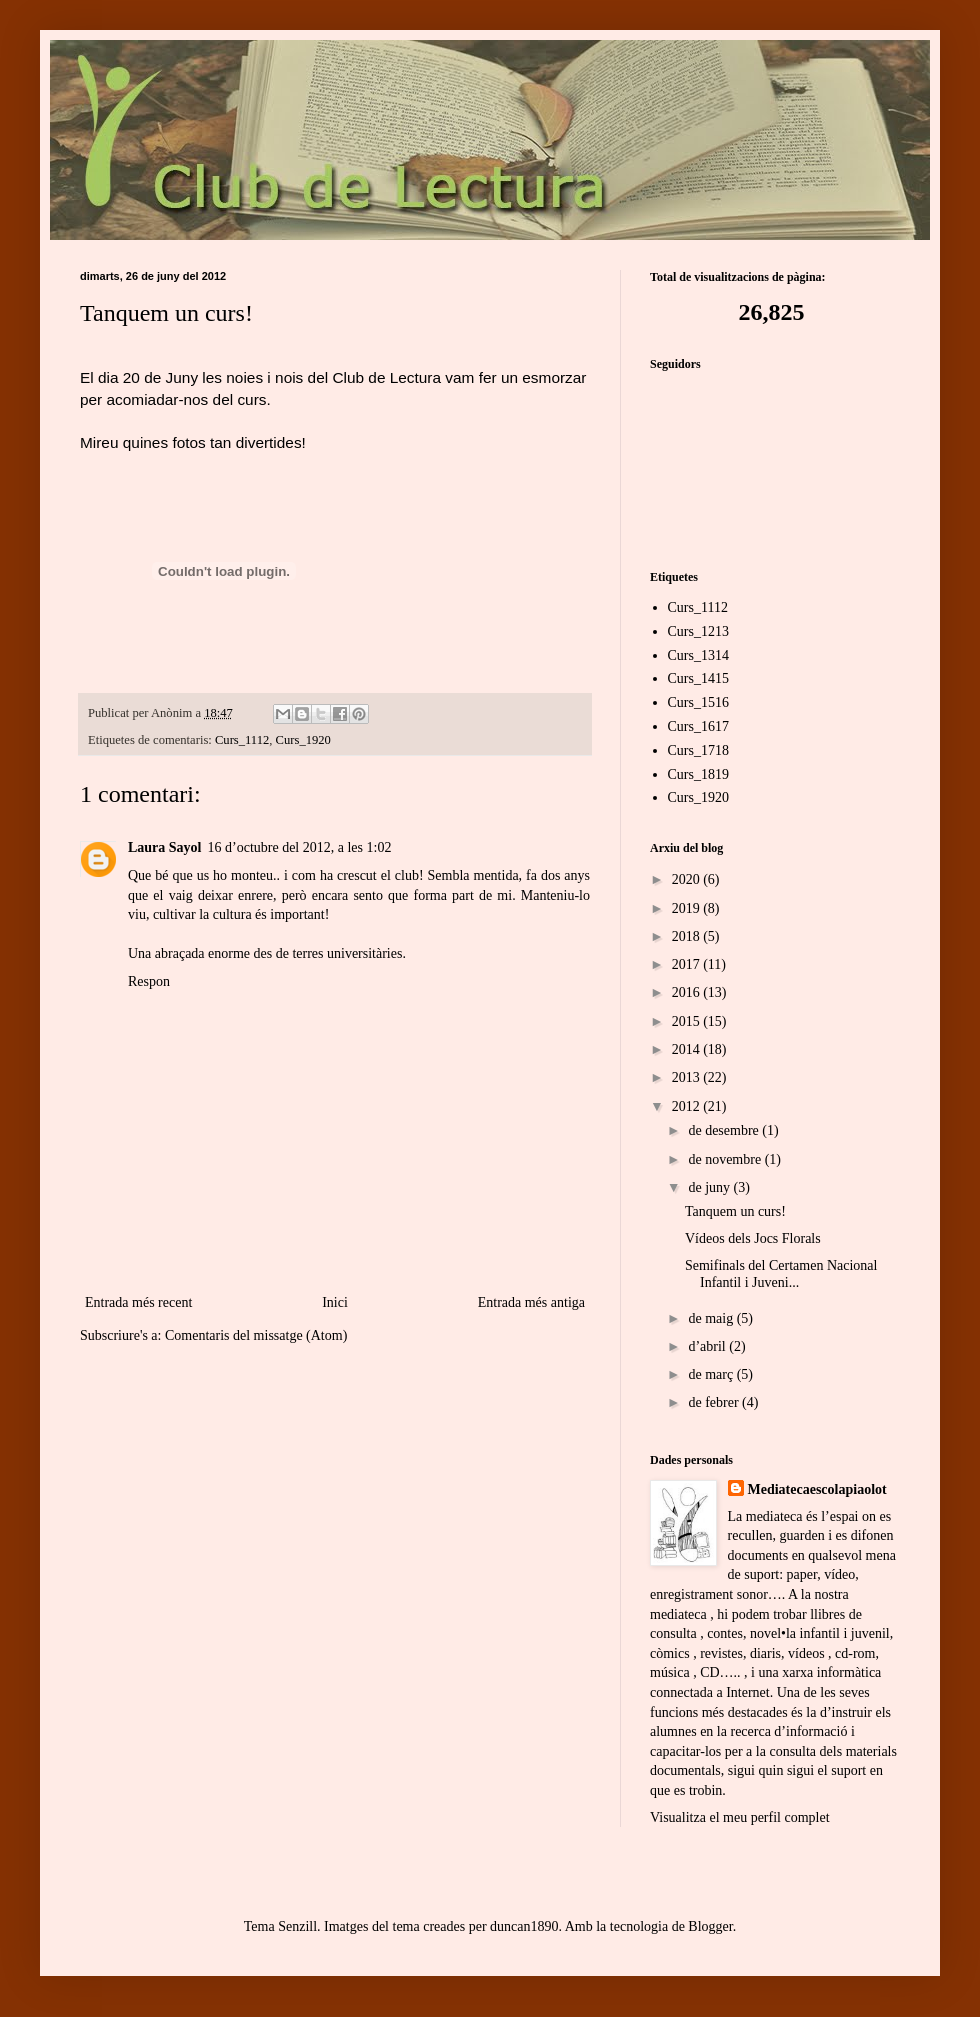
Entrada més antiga (531, 1302)
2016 (688, 992)
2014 (688, 1049)
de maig (712, 1318)
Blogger (710, 1926)
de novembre (726, 1159)
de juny (710, 1187)
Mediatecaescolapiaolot (817, 1489)
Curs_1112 (242, 740)
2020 (688, 879)
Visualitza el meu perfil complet (740, 1817)
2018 (688, 936)
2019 (688, 908)
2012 (688, 1106)
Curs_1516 (698, 702)
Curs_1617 (698, 726)
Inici (335, 1302)
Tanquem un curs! (735, 1211)
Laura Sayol (165, 847)
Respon (149, 981)
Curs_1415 (698, 678)
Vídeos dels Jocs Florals (753, 1238)
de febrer (715, 1402)
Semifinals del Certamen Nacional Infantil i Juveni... (781, 1274)
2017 (688, 964)
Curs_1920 (303, 740)
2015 (688, 1021)
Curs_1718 (698, 750)
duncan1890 (524, 1926)
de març (712, 1374)
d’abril (708, 1346)
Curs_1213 (698, 631)
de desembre (725, 1130)
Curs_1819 (698, 774)
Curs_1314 (698, 655)
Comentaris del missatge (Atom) (256, 1335)
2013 (688, 1077)
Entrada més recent (138, 1302)
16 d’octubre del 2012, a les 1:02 (300, 847)
